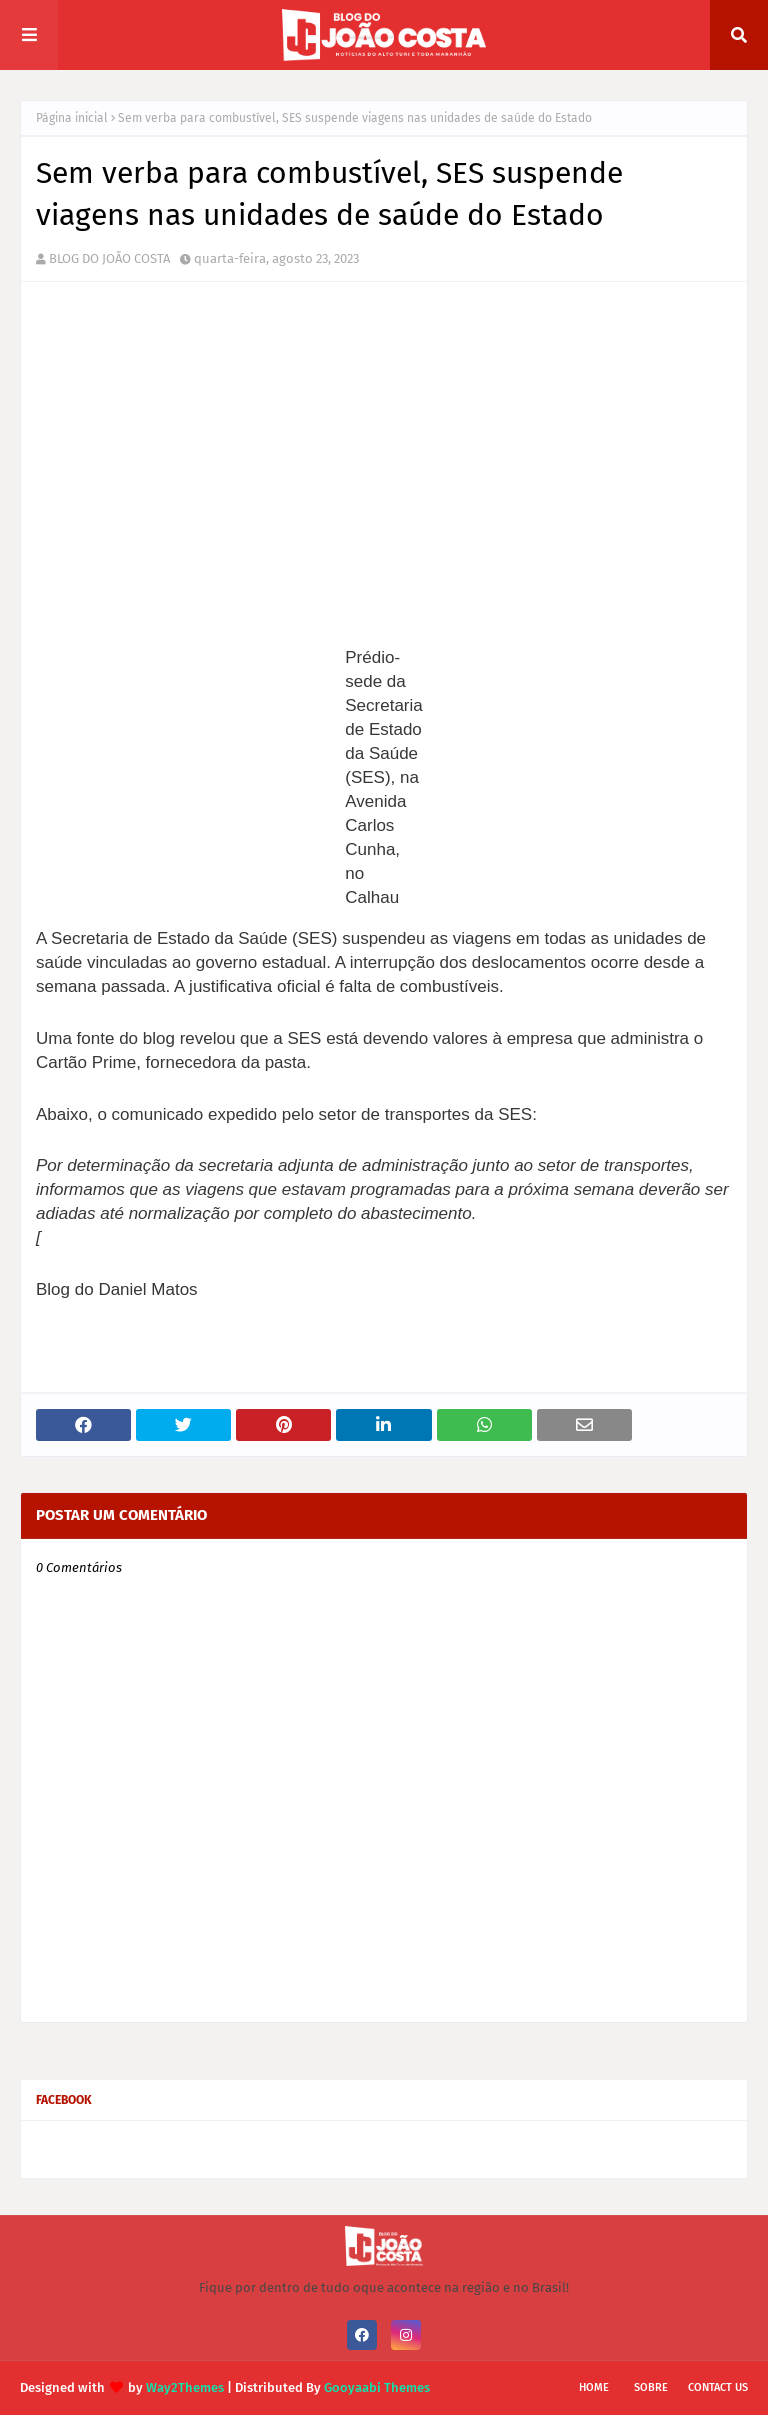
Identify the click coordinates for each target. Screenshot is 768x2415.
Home (594, 2387)
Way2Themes (185, 2387)
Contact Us (718, 2387)
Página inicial (72, 118)
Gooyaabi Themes (377, 2387)
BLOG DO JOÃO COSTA (109, 258)
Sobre (651, 2387)
